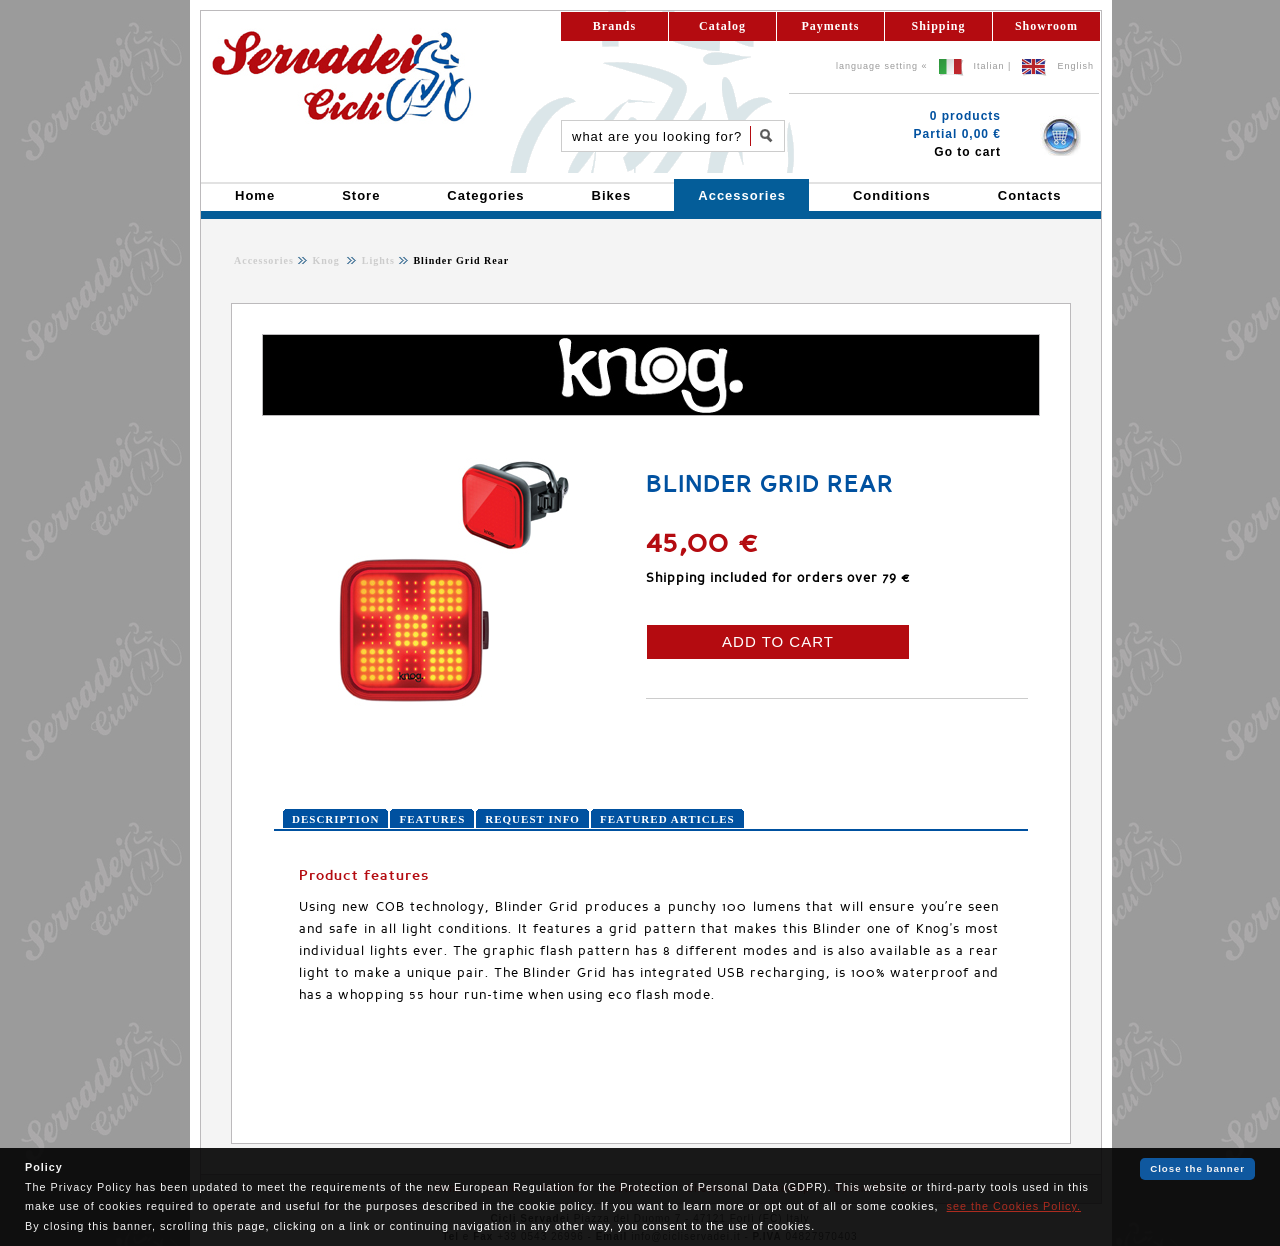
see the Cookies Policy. (1014, 1206)
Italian (989, 66)
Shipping (938, 26)
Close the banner (1197, 1168)
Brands (614, 26)
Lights (376, 260)
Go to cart (967, 152)
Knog (327, 260)
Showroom (1046, 26)
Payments (831, 26)
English (1075, 66)
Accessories (264, 260)
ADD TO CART (778, 641)
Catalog (722, 26)
